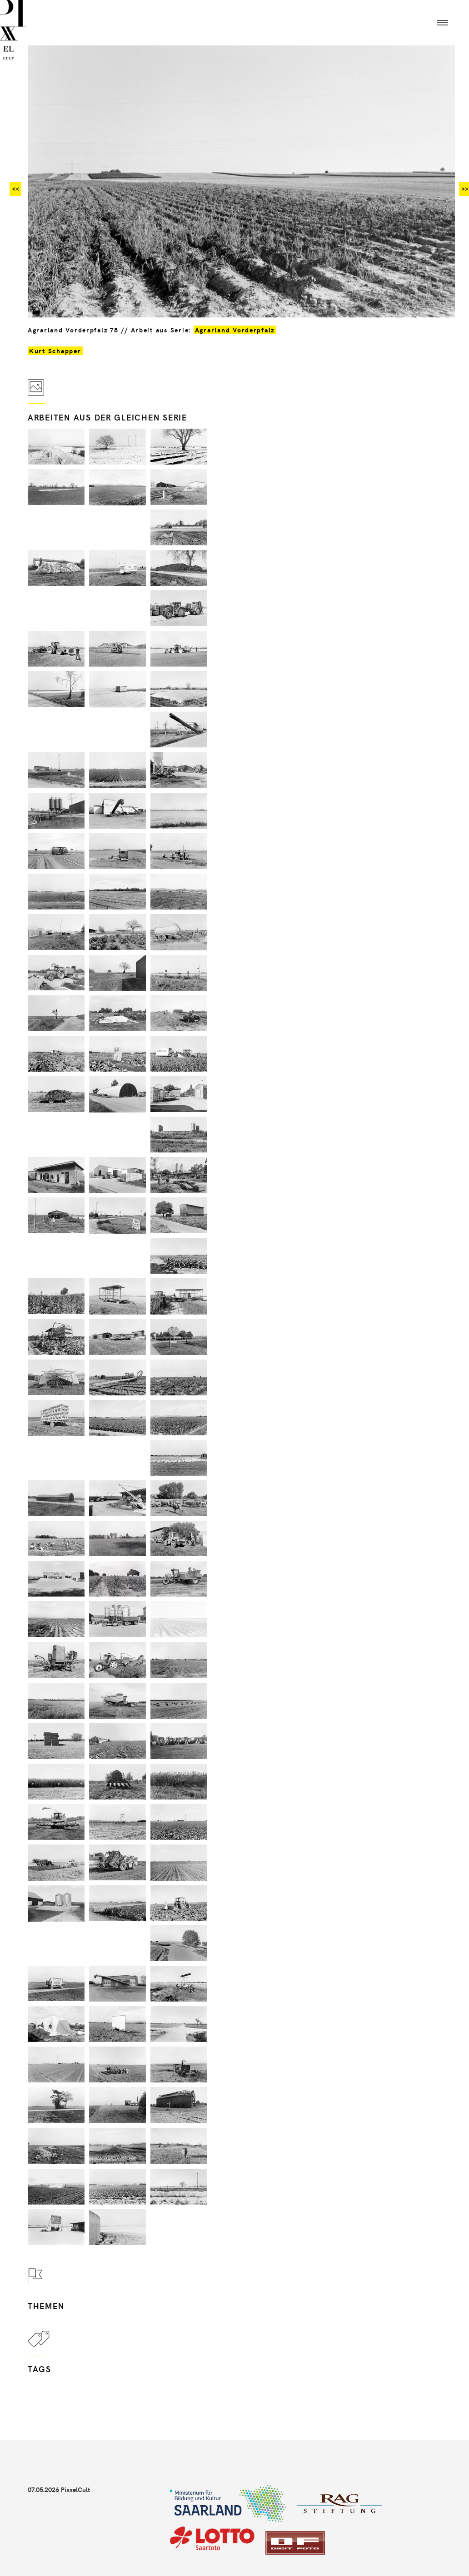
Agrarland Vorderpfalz (234, 330)
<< (15, 188)
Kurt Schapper (55, 350)
